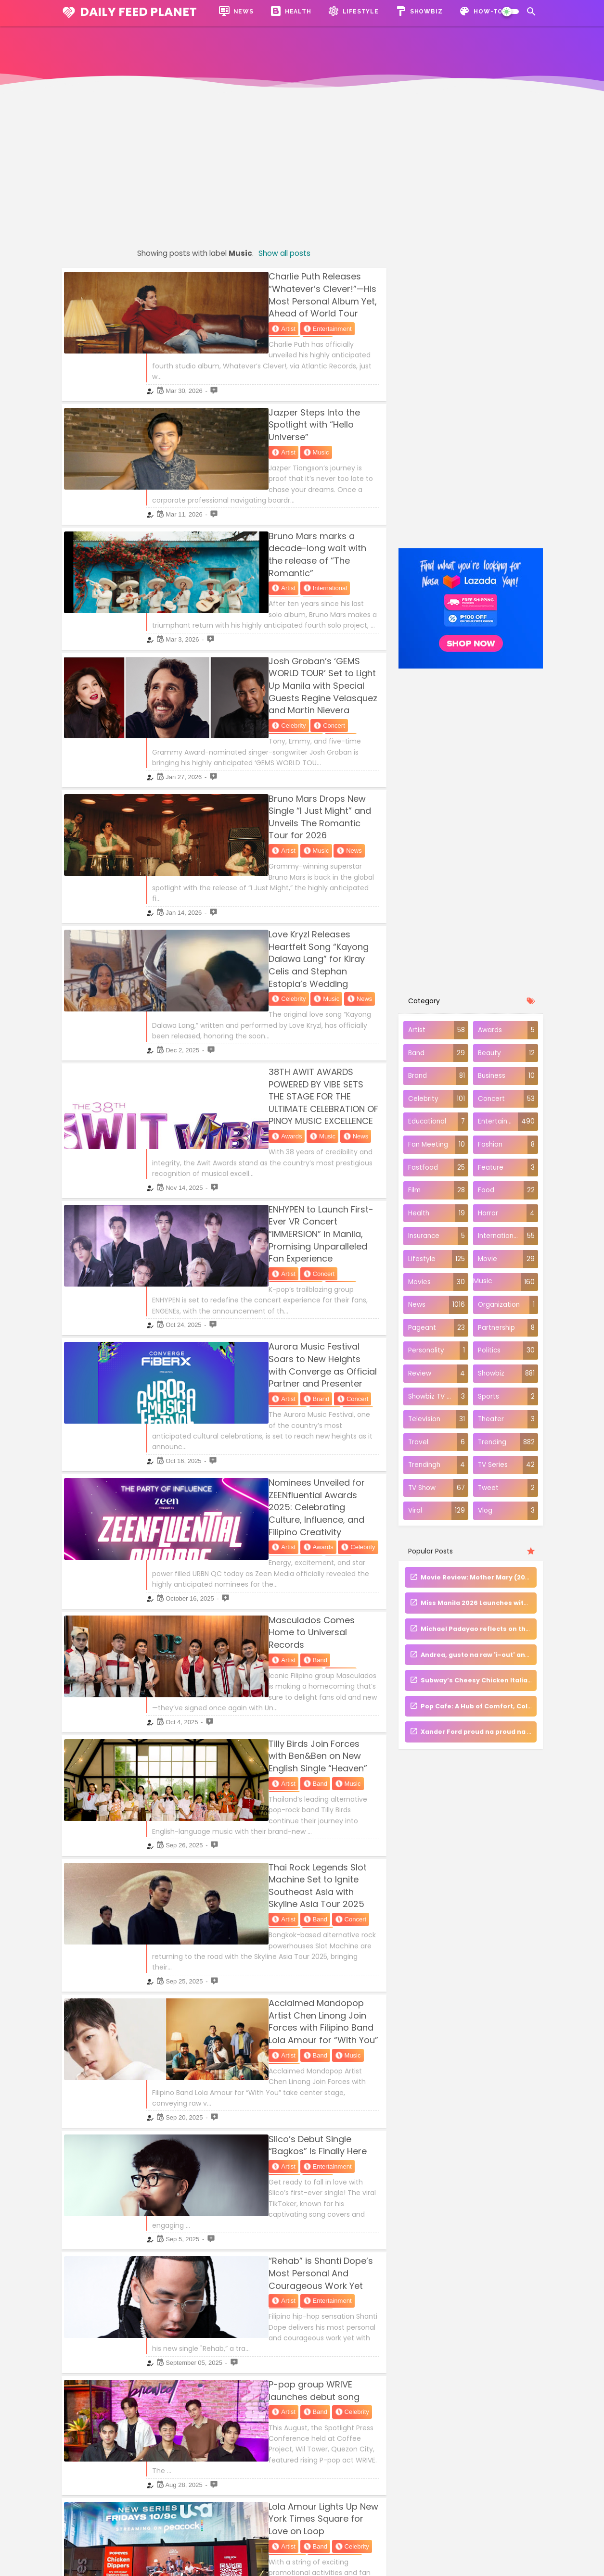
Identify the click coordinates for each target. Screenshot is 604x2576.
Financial (433, 2484)
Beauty (489, 1053)
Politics (489, 1350)
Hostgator (53, 2516)
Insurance (423, 1235)
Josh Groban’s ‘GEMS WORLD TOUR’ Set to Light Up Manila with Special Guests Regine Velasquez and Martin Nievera (285, 593)
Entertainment (258, 316)
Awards (218, 950)
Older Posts (223, 2363)
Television (424, 1419)
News (236, 11)
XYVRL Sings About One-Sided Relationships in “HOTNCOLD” (264, 2263)
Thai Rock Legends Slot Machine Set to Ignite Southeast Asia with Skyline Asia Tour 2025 (283, 1557)
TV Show (422, 1487)
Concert (261, 621)
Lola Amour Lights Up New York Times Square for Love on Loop (280, 2056)
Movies (419, 1282)
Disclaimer (245, 2516)
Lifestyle (352, 11)
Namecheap (58, 2500)
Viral (415, 1510)
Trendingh (424, 1464)
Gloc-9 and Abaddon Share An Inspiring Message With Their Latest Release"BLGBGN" (287, 2159)
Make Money (440, 2500)
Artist (215, 316)
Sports (488, 1396)
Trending (492, 1442)
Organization (499, 1304)
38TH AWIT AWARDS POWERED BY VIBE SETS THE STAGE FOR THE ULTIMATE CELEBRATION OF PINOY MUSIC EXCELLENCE (288, 923)
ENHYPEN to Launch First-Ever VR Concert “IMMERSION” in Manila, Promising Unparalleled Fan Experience (288, 1032)
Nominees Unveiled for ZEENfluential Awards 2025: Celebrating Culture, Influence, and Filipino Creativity (277, 1252)
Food (486, 1190)
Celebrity (220, 621)
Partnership (496, 1327)
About (238, 2468)
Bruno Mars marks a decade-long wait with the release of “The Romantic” (284, 490)
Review (419, 1373)
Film (414, 1190)
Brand (247, 1170)
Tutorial (431, 2516)
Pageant (422, 1327)
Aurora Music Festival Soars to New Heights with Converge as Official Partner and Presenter (289, 1142)
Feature (490, 1167)
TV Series (493, 1464)
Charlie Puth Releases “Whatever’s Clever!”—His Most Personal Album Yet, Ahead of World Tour (283, 288)
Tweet (488, 1487)
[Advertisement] (302, 163)
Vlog (485, 1510)
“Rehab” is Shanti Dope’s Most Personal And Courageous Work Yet (285, 1868)
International (256, 511)
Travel (418, 1442)
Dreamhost (56, 2484)
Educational (427, 1121)
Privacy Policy (250, 2500)
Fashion (490, 1144)
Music (304, 316)
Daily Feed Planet (138, 11)
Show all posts (284, 253)
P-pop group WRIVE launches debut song (289, 1959)
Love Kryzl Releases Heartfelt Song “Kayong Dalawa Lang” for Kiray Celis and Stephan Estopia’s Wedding (289, 813)
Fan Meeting (428, 1144)
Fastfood (423, 1167)
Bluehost (51, 2468)
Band (246, 1377)
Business (491, 1075)
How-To (481, 11)
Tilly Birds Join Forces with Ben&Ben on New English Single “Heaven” (283, 1453)
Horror (488, 1213)
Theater (491, 1419)
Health (290, 11)
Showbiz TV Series (433, 1396)
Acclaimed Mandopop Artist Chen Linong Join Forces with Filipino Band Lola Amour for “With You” (289, 1666)
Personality (426, 1350)
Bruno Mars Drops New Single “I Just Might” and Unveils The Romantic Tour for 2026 (290, 703)
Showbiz (419, 11)
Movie (487, 1258)
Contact (242, 2484)
